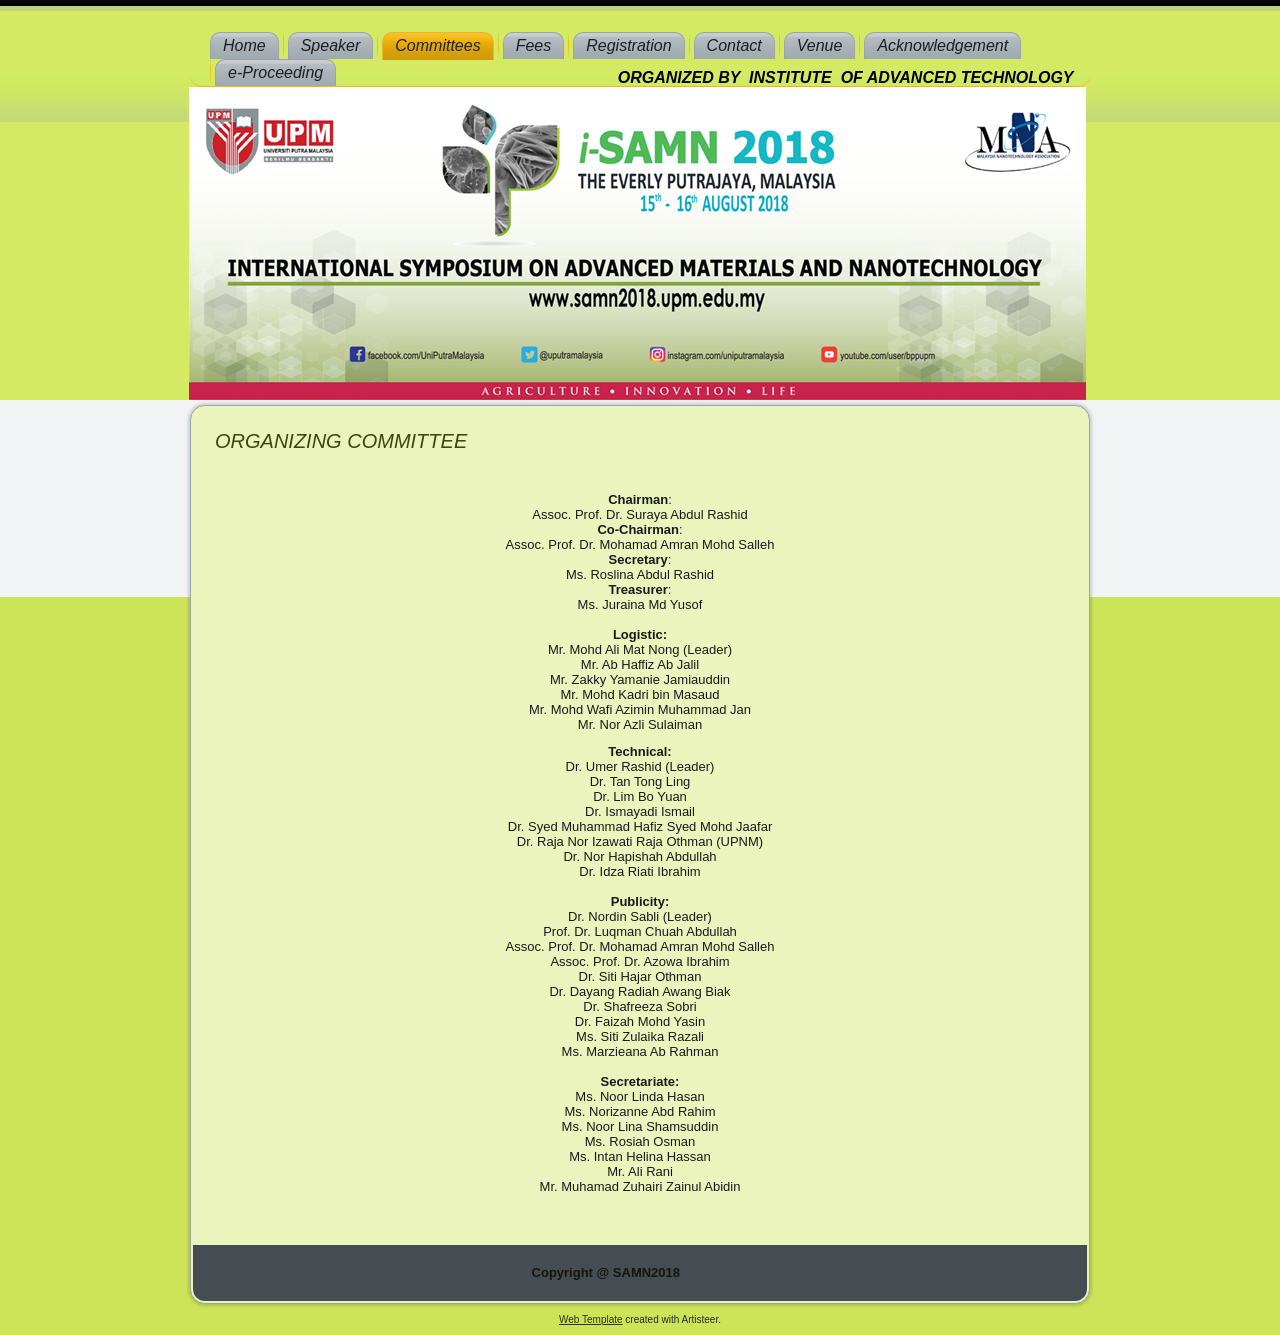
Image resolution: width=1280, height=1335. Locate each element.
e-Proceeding (275, 72)
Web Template (591, 1319)
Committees (437, 45)
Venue (820, 45)
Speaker (331, 45)
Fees (534, 45)
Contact (734, 45)
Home (244, 45)
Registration (628, 45)
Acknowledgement (942, 45)
